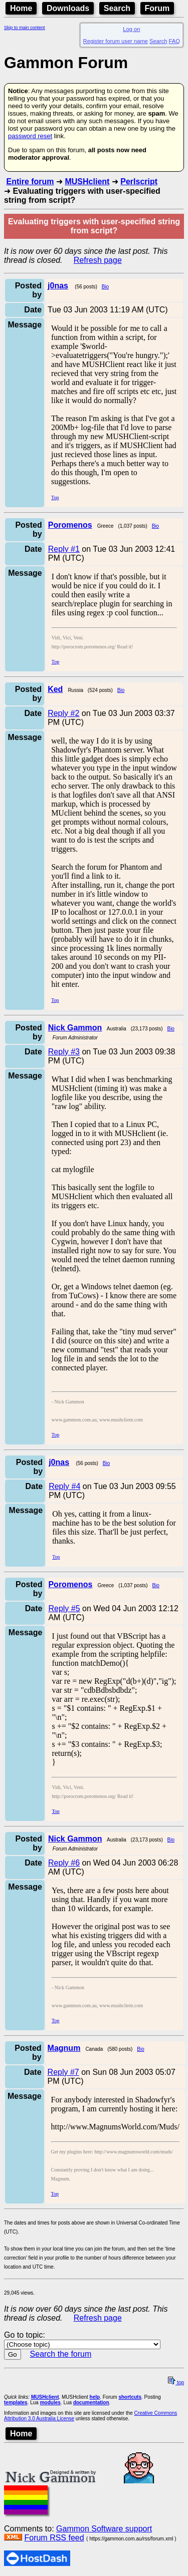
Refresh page (98, 260)
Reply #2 (63, 713)
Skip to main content (24, 27)
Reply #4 (64, 1486)
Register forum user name (115, 41)
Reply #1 (64, 549)
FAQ (174, 41)
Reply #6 (64, 1863)
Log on (131, 29)
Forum (157, 8)
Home (21, 8)
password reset (30, 136)
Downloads (68, 8)
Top (55, 497)
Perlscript (138, 181)
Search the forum (61, 2354)
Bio (105, 286)
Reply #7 (63, 2072)
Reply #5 (64, 1608)
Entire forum (30, 181)
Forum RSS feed (54, 2537)
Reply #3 (64, 1051)
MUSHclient (87, 181)
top (176, 2382)
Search (117, 8)
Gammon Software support (104, 2528)
